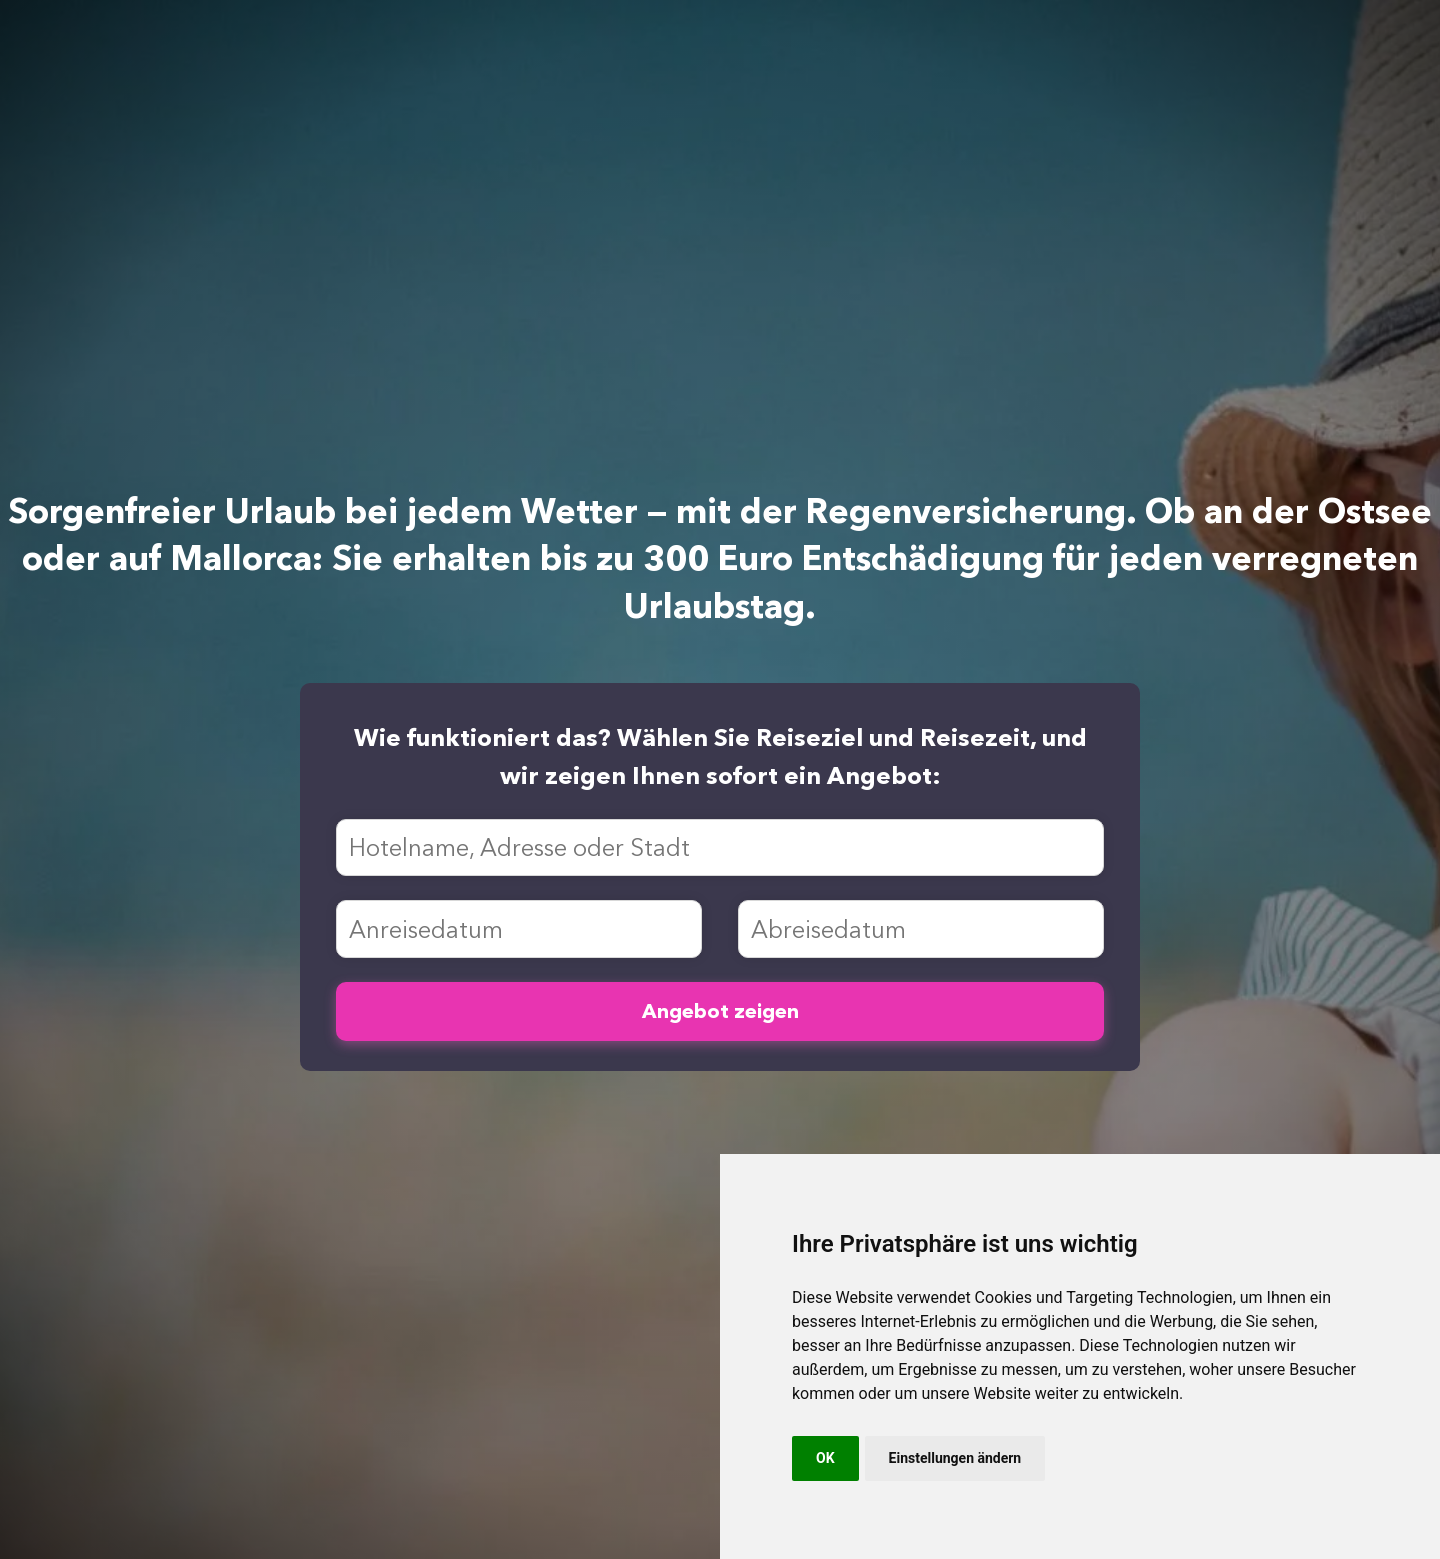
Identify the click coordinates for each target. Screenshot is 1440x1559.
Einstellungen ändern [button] (955, 1458)
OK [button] (825, 1458)
